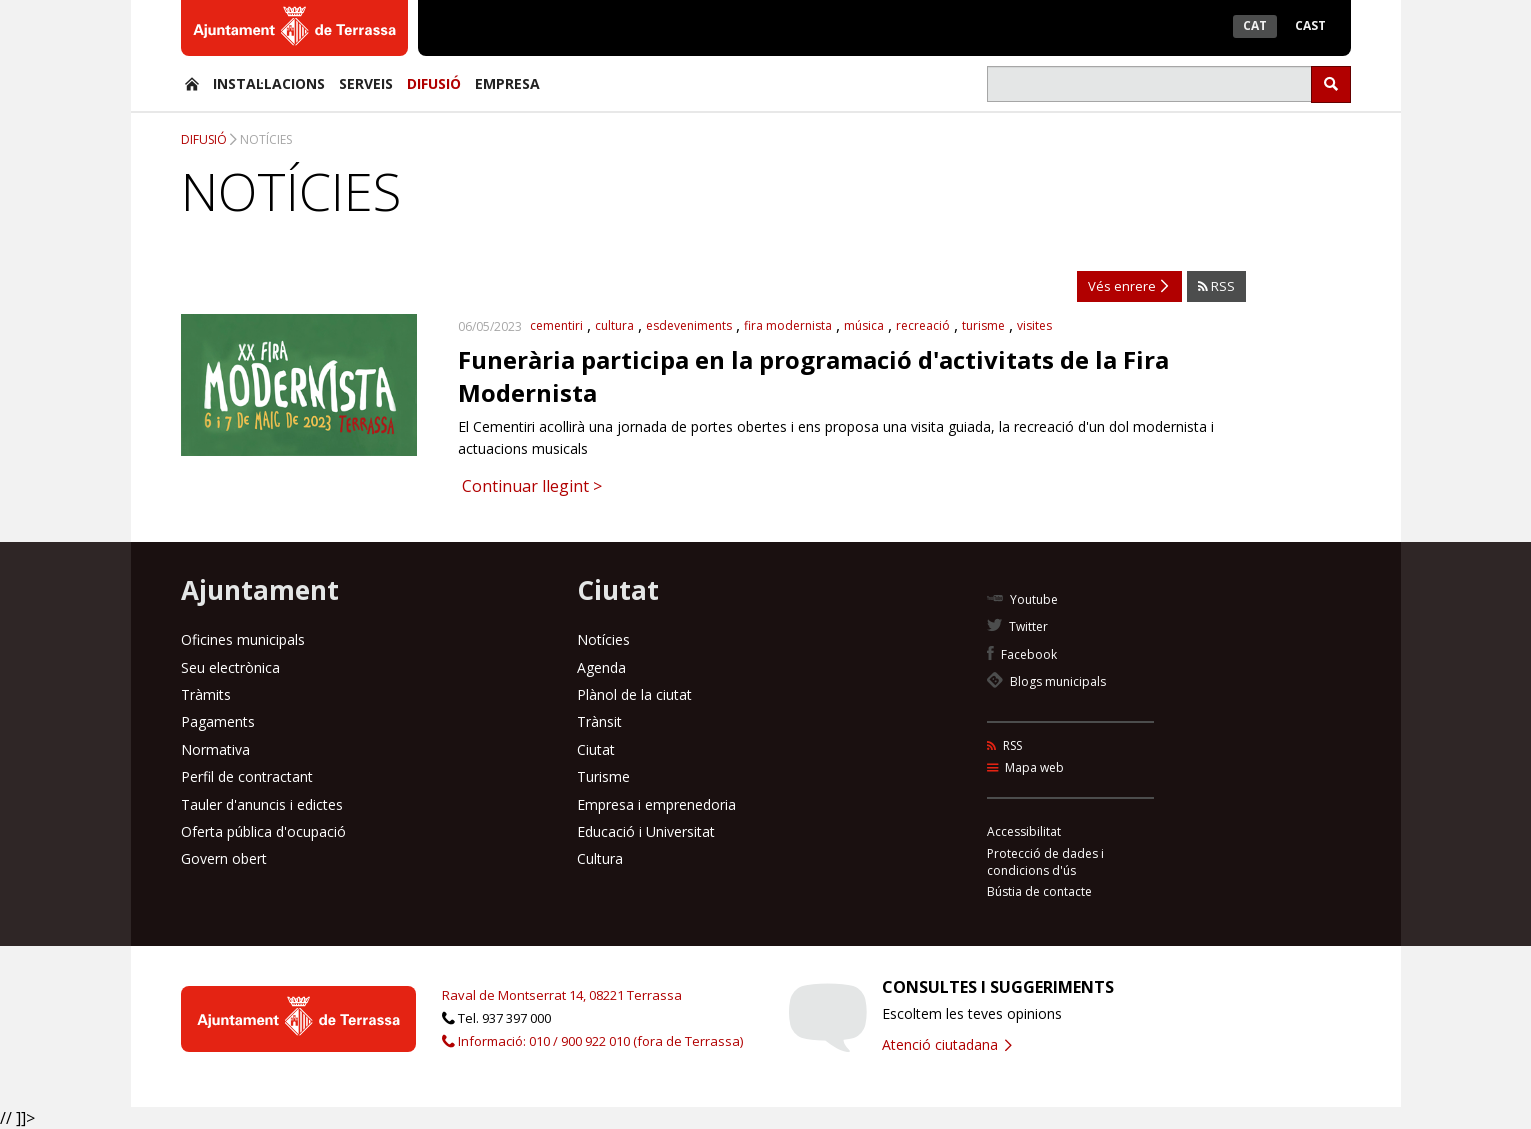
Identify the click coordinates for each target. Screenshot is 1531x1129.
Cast (1310, 25)
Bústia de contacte (1039, 891)
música (864, 325)
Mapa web (1025, 767)
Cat (1255, 25)
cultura (614, 325)
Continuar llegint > (530, 486)
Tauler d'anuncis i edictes (262, 804)
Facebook (1022, 654)
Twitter (1017, 626)
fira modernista (788, 325)
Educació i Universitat (646, 831)
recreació (923, 325)
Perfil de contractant (247, 776)
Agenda (601, 667)
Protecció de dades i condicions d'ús (1045, 862)
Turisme (603, 776)
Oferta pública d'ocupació (263, 831)
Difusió (434, 83)
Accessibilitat (1024, 831)
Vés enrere (1128, 286)
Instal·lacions (269, 83)
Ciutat (596, 749)
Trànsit (599, 721)
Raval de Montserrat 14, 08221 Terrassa (562, 995)
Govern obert (224, 858)
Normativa (215, 749)
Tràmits (206, 694)
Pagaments (218, 721)
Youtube (1022, 599)
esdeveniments (689, 325)
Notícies (266, 139)
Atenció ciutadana (947, 1044)
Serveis (366, 83)
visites (1034, 325)
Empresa (507, 83)
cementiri (556, 325)
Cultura (600, 858)
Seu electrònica (230, 667)
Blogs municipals (1046, 681)
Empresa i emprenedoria (656, 804)
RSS (1216, 286)
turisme (983, 325)
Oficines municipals (243, 639)
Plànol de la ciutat (634, 694)
